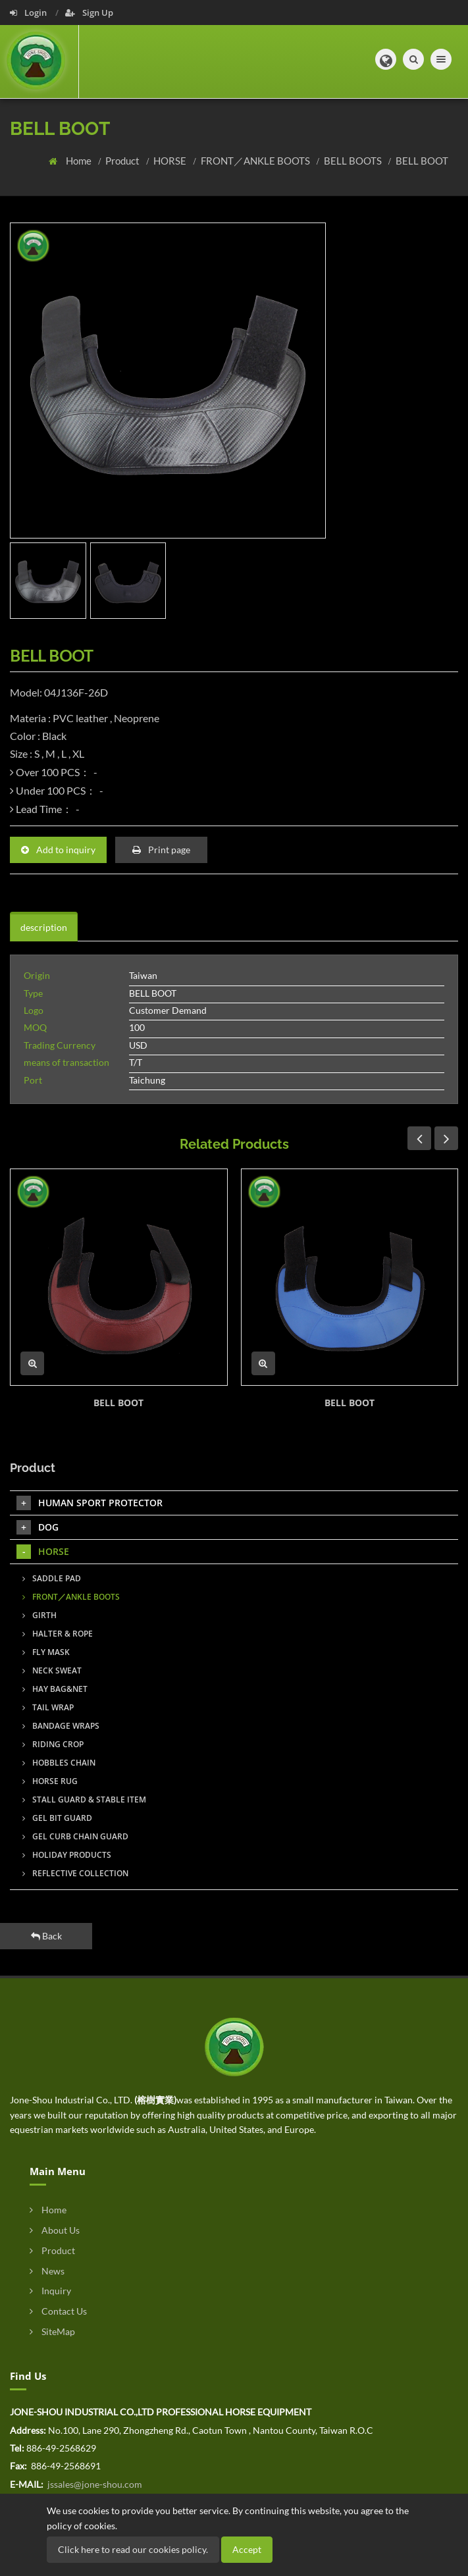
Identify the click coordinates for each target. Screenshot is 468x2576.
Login (29, 12)
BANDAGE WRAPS (60, 1725)
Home (79, 161)
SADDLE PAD (51, 1578)
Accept (246, 2549)
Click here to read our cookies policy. (133, 2549)
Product (123, 161)
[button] (385, 59)
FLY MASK (46, 1652)
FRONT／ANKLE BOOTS (256, 161)
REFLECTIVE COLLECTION (75, 1873)
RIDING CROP (53, 1744)
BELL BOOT (422, 161)
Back (46, 1935)
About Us (55, 2230)
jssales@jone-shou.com (93, 2484)
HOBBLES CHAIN (58, 1762)
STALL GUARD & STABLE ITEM (84, 1799)
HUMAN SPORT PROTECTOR (89, 1503)
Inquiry (50, 2290)
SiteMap (52, 2331)
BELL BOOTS (354, 161)
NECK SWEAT (52, 1670)
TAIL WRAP (48, 1707)
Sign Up (89, 12)
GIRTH (39, 1615)
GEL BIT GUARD (57, 1818)
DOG (37, 1527)
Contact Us (58, 2311)
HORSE (170, 161)
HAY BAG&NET (55, 1689)
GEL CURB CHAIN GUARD (75, 1836)
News (47, 2270)
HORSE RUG (50, 1781)
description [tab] (43, 927)
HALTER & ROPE (57, 1633)
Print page (161, 849)
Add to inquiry (58, 849)
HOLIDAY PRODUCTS (66, 1854)
